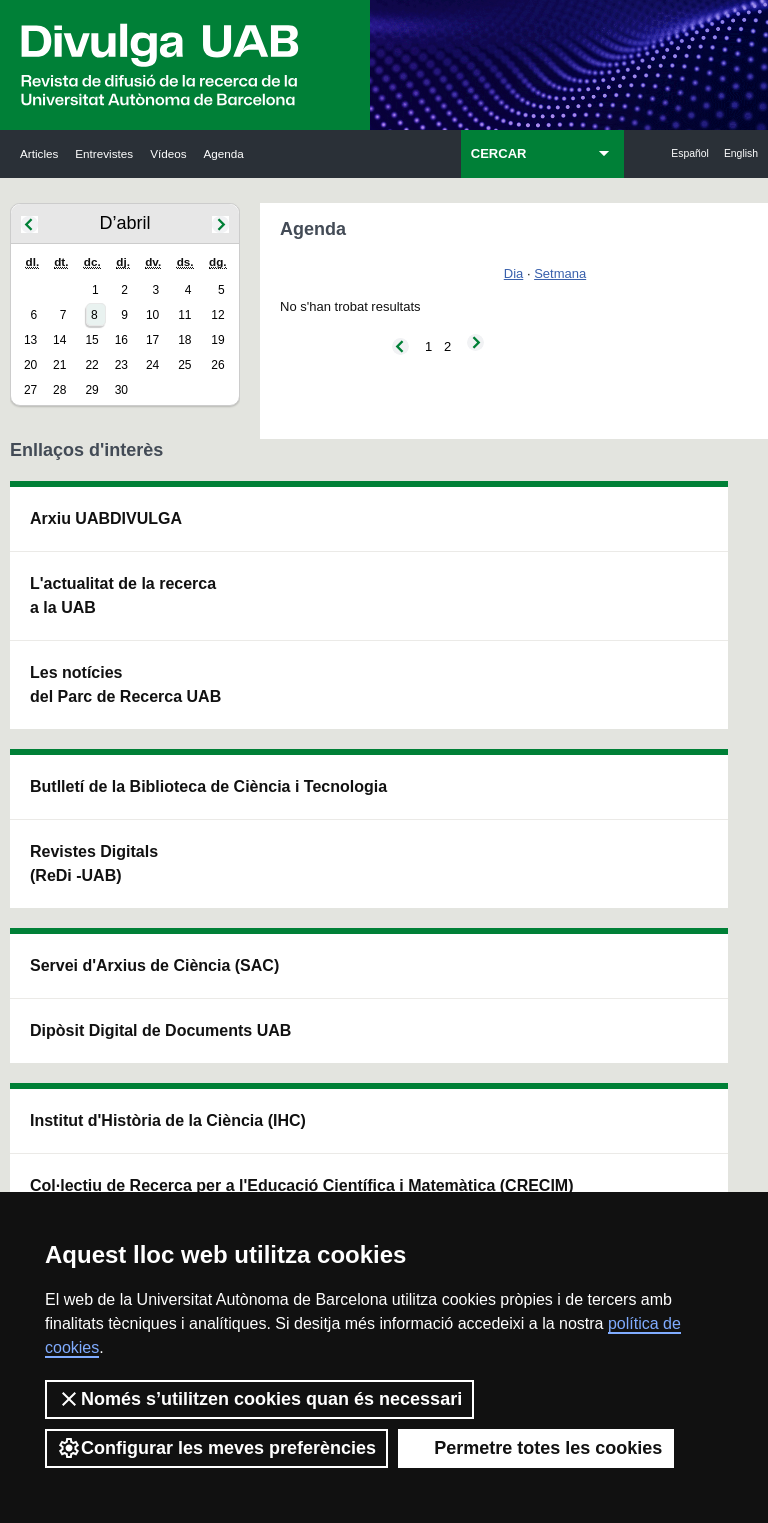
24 (152, 365)
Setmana (560, 273)
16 (121, 340)
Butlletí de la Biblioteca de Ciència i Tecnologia (230, 554)
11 (184, 315)
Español (690, 153)
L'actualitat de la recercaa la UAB (79, 655)
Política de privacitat (519, 1166)
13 (30, 340)
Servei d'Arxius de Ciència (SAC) (372, 554)
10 (152, 315)
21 (59, 365)
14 (59, 340)
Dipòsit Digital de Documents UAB (372, 691)
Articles (39, 153)
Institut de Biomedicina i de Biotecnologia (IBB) (676, 840)
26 (217, 365)
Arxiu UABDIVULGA (77, 542)
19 (217, 340)
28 (59, 390)
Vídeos (168, 153)
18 (184, 340)
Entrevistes (104, 153)
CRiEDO (510, 840)
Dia (514, 273)
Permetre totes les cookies (536, 1448)
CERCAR (499, 153)
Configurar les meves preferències (216, 1448)
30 (121, 390)
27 (30, 390)
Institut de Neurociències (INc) (678, 542)
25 (184, 365)
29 (91, 390)
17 (152, 340)
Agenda (224, 153)
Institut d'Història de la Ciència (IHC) (527, 554)
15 (91, 340)
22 (91, 365)
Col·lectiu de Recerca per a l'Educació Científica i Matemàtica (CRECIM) (526, 715)
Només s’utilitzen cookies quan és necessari (259, 1399)
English (741, 153)
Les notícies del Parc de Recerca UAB (80, 768)
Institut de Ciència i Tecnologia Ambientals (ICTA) (671, 679)
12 (217, 315)
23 (121, 365)
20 (30, 365)
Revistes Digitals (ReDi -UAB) (226, 679)
